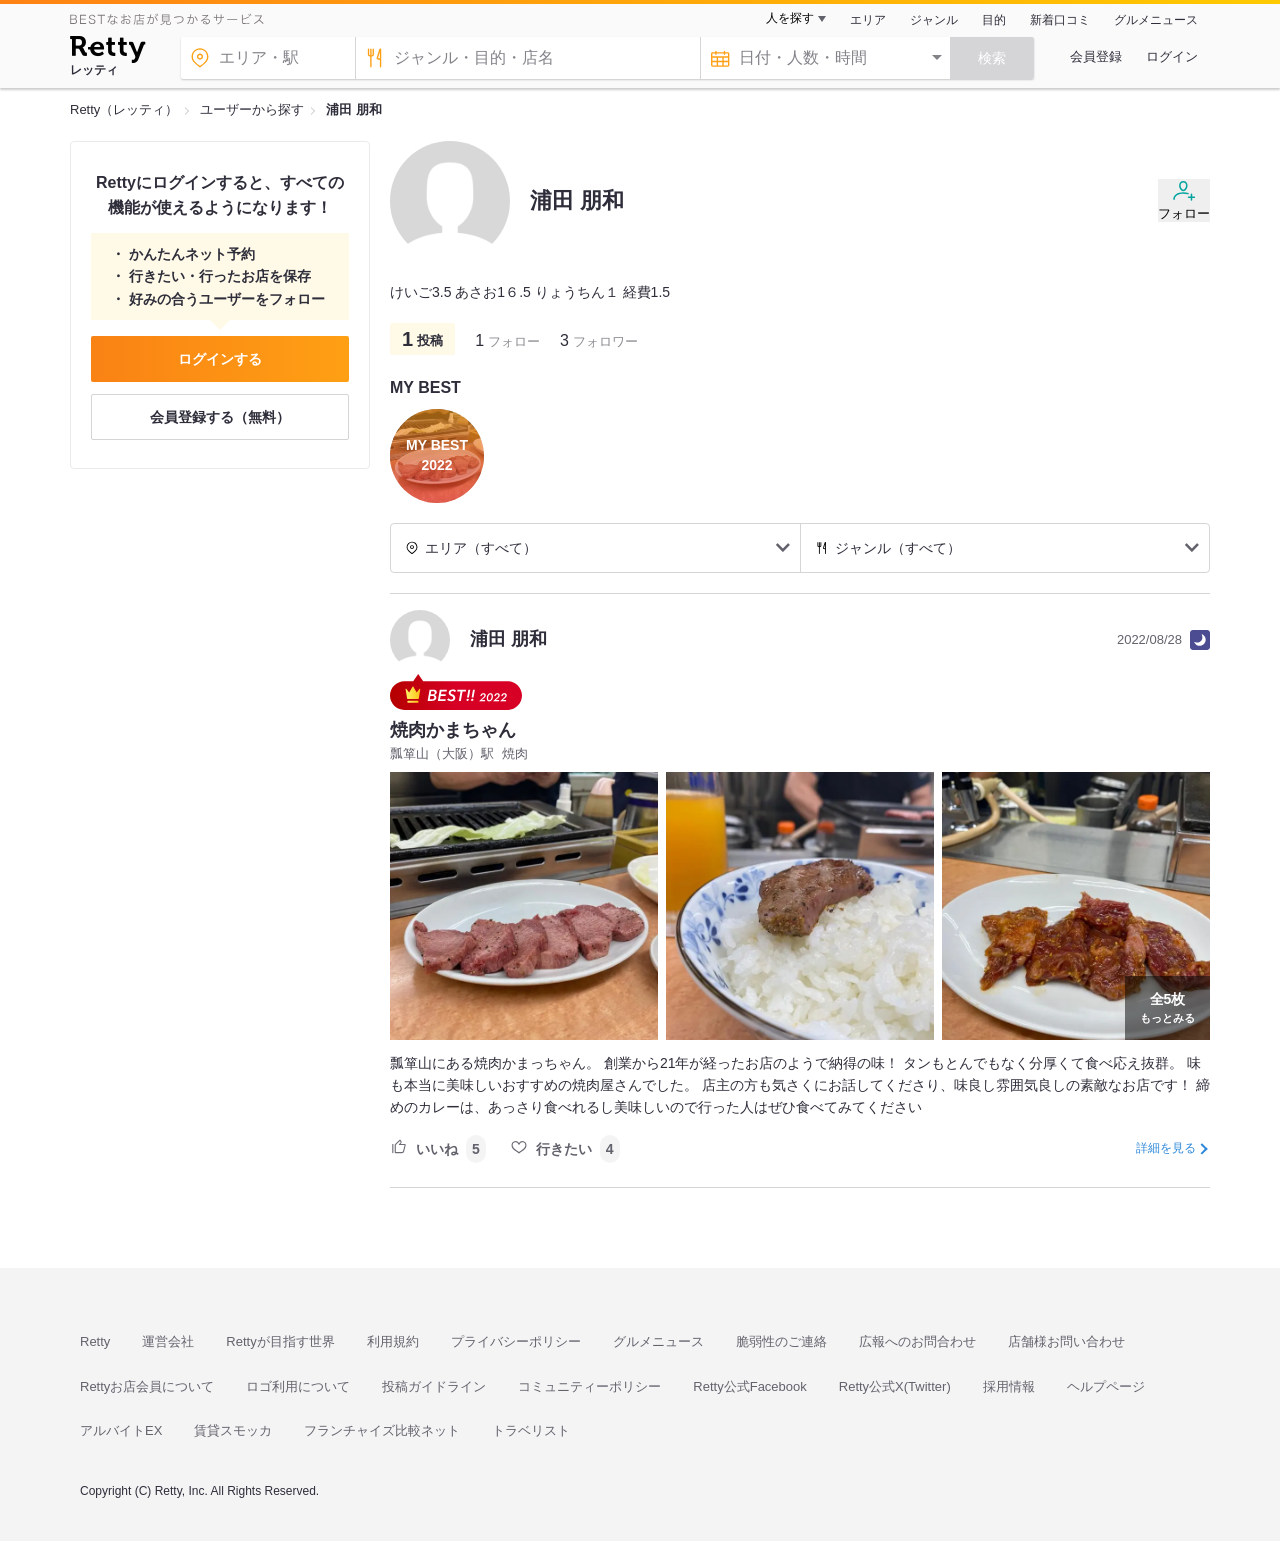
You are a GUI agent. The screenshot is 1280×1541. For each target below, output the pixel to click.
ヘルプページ (1106, 1386)
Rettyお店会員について (147, 1386)
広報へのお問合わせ (917, 1341)
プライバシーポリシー (516, 1341)
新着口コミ (1060, 20)
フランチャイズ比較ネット (382, 1430)
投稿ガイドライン (434, 1386)
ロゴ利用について (298, 1386)
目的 (994, 20)
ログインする (220, 359)
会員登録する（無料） (220, 417)
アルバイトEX (121, 1430)
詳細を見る (1166, 1148)
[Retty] (107, 52)
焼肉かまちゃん (453, 730)
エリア (868, 20)
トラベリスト (531, 1430)
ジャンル (934, 20)
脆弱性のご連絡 (781, 1341)
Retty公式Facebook (749, 1386)
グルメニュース (1156, 20)
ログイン (1172, 56)
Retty (95, 1341)
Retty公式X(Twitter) (895, 1386)
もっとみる (1167, 1006)
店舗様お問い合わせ (1066, 1341)
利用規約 (393, 1341)
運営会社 (168, 1341)
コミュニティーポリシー (589, 1386)
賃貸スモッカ (233, 1430)
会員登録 (1096, 56)
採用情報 (1009, 1386)
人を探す (790, 18)
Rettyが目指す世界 (280, 1341)
